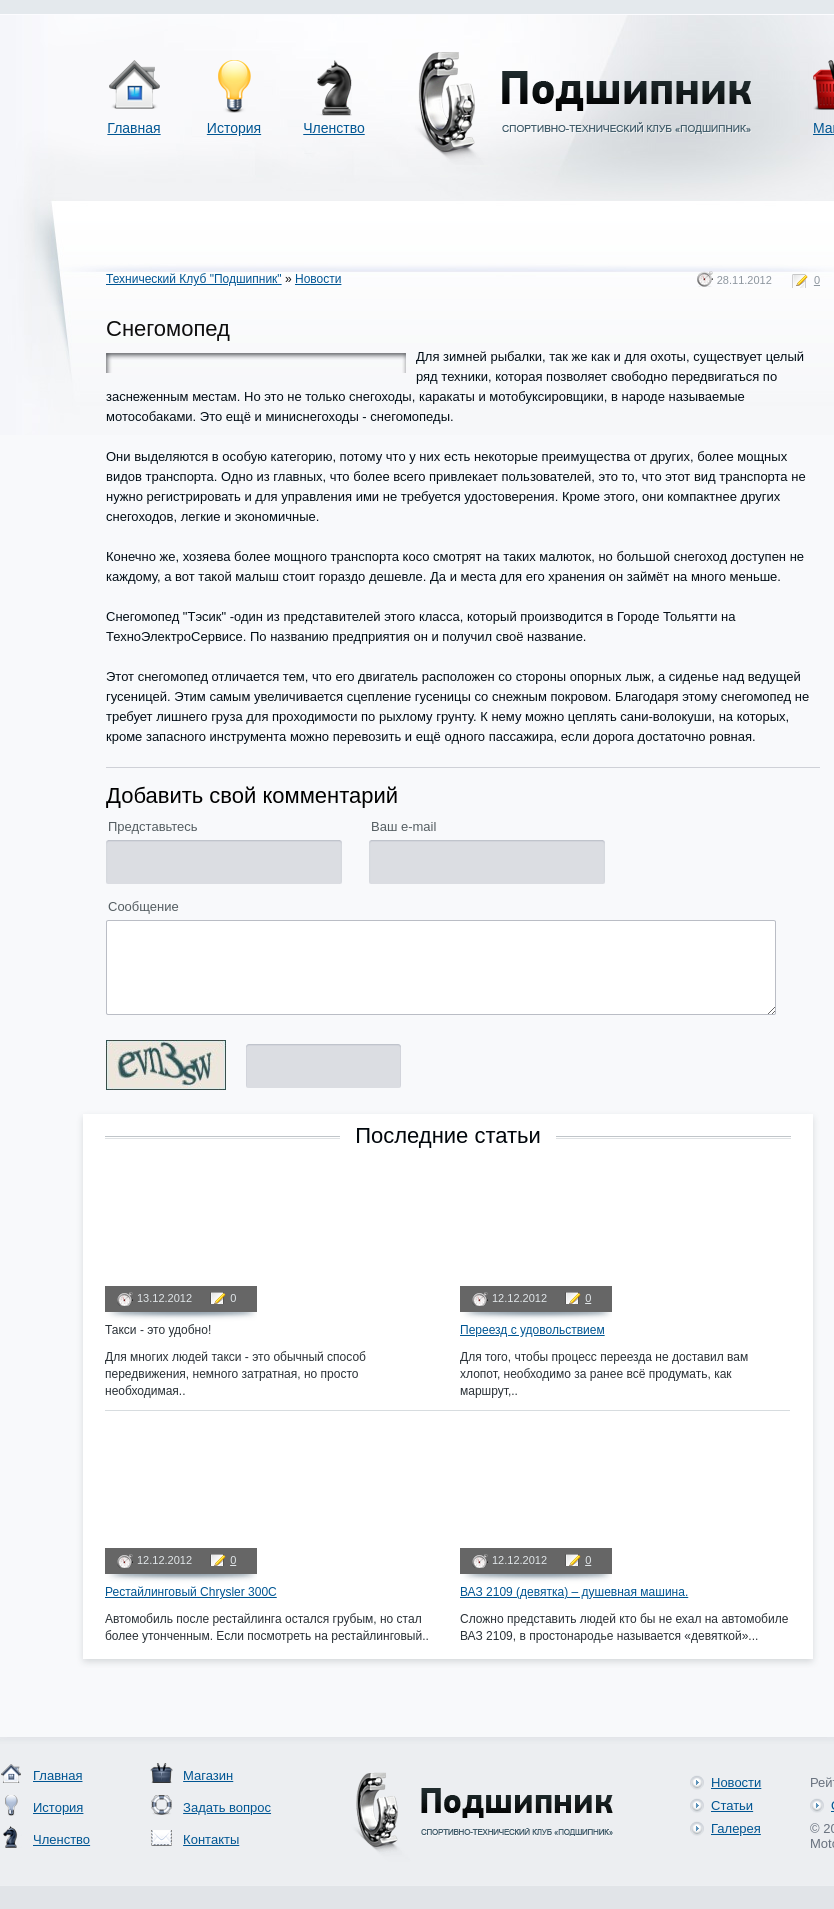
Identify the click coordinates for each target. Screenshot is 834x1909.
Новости (318, 279)
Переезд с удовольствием (532, 1330)
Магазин (208, 1775)
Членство (334, 128)
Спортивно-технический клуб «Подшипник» (581, 108)
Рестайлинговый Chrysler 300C (191, 1592)
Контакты (211, 1839)
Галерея (736, 1828)
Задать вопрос (227, 1807)
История (234, 128)
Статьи (732, 1805)
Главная (133, 128)
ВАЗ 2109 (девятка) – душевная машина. (574, 1592)
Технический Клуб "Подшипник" (194, 279)
